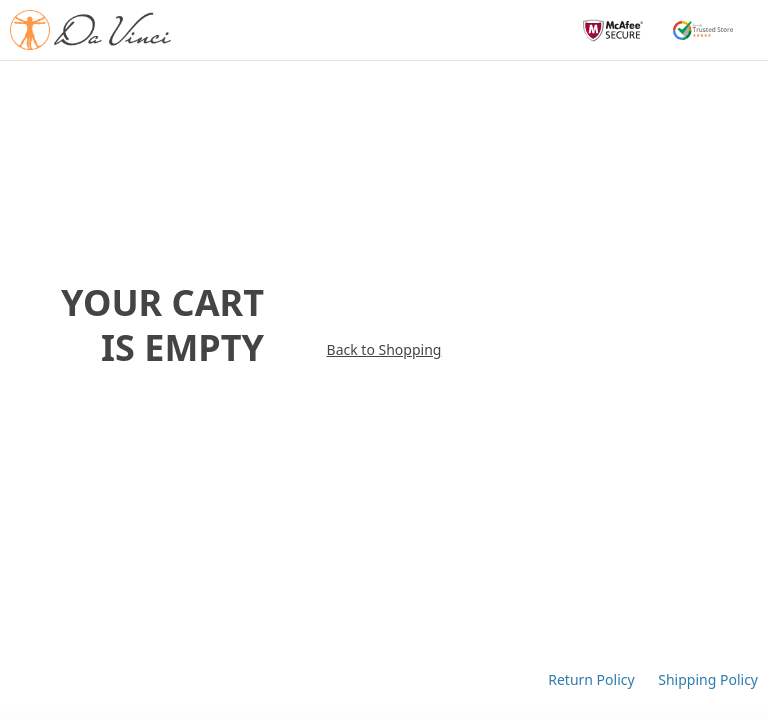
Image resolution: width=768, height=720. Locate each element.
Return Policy (593, 679)
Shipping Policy (708, 679)
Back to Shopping (384, 315)
